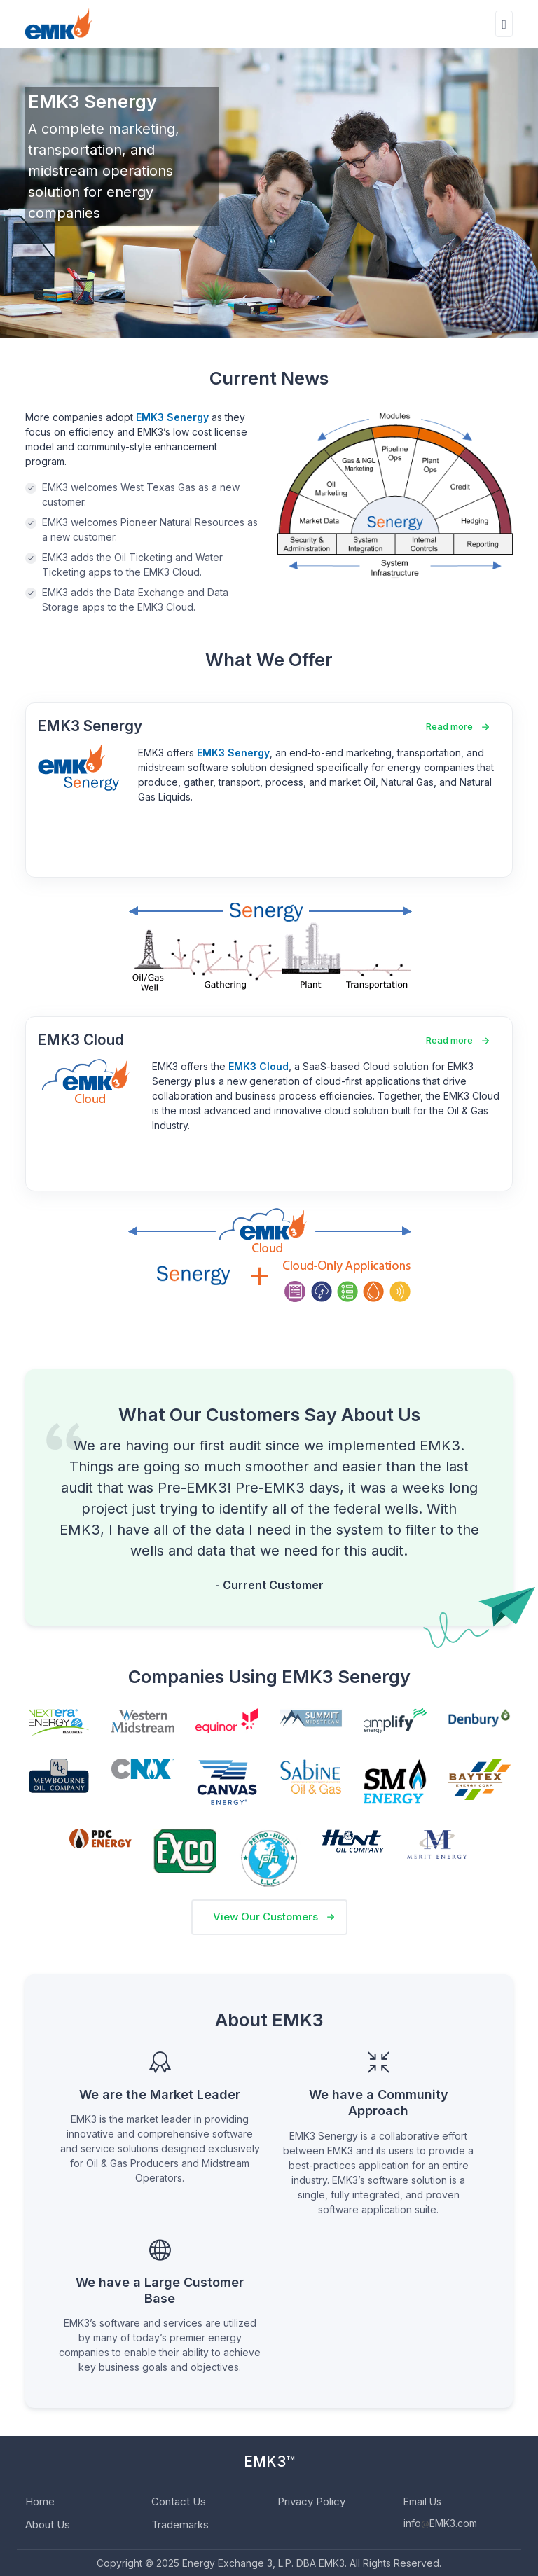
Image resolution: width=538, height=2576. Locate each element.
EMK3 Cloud (80, 1039)
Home (40, 2501)
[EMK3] (58, 23)
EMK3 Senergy (89, 726)
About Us (47, 2524)
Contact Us (178, 2501)
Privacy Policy (311, 2501)
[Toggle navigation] (504, 24)
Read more (449, 726)
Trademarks (180, 2524)
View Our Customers (265, 1916)
